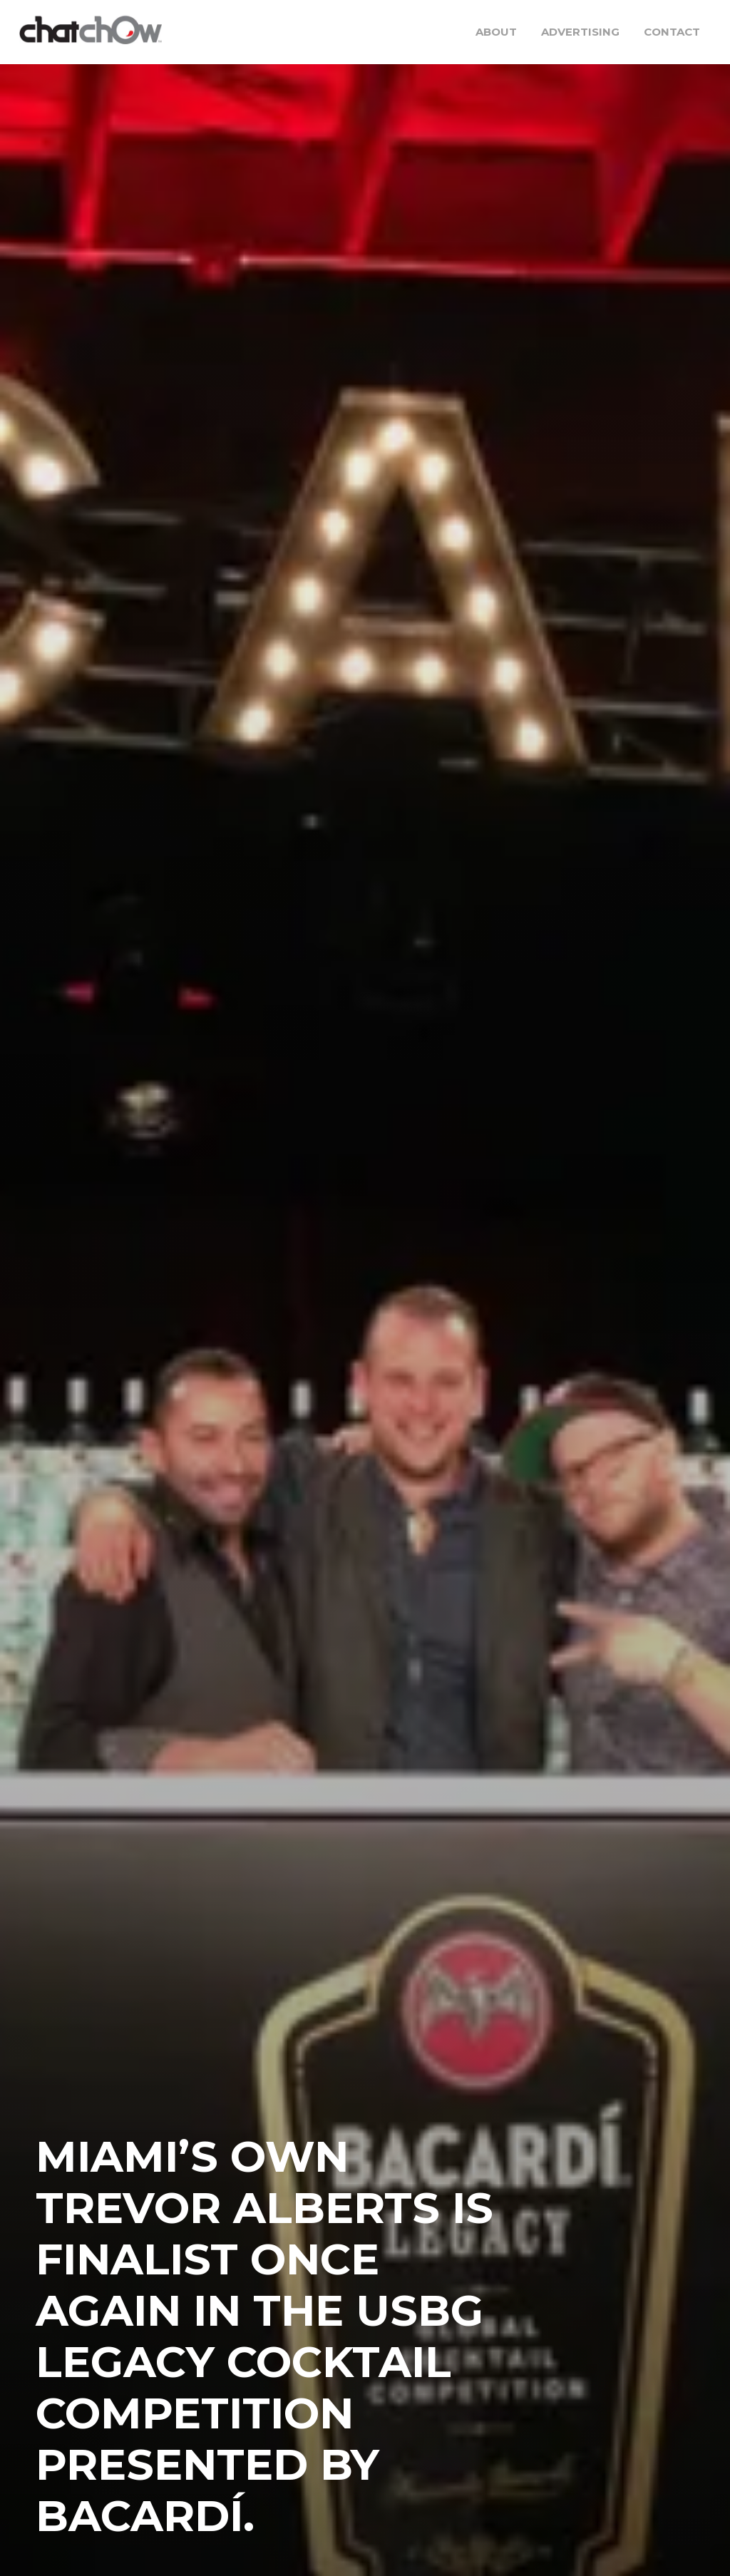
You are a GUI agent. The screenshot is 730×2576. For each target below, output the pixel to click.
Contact (672, 32)
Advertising (580, 32)
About (496, 32)
